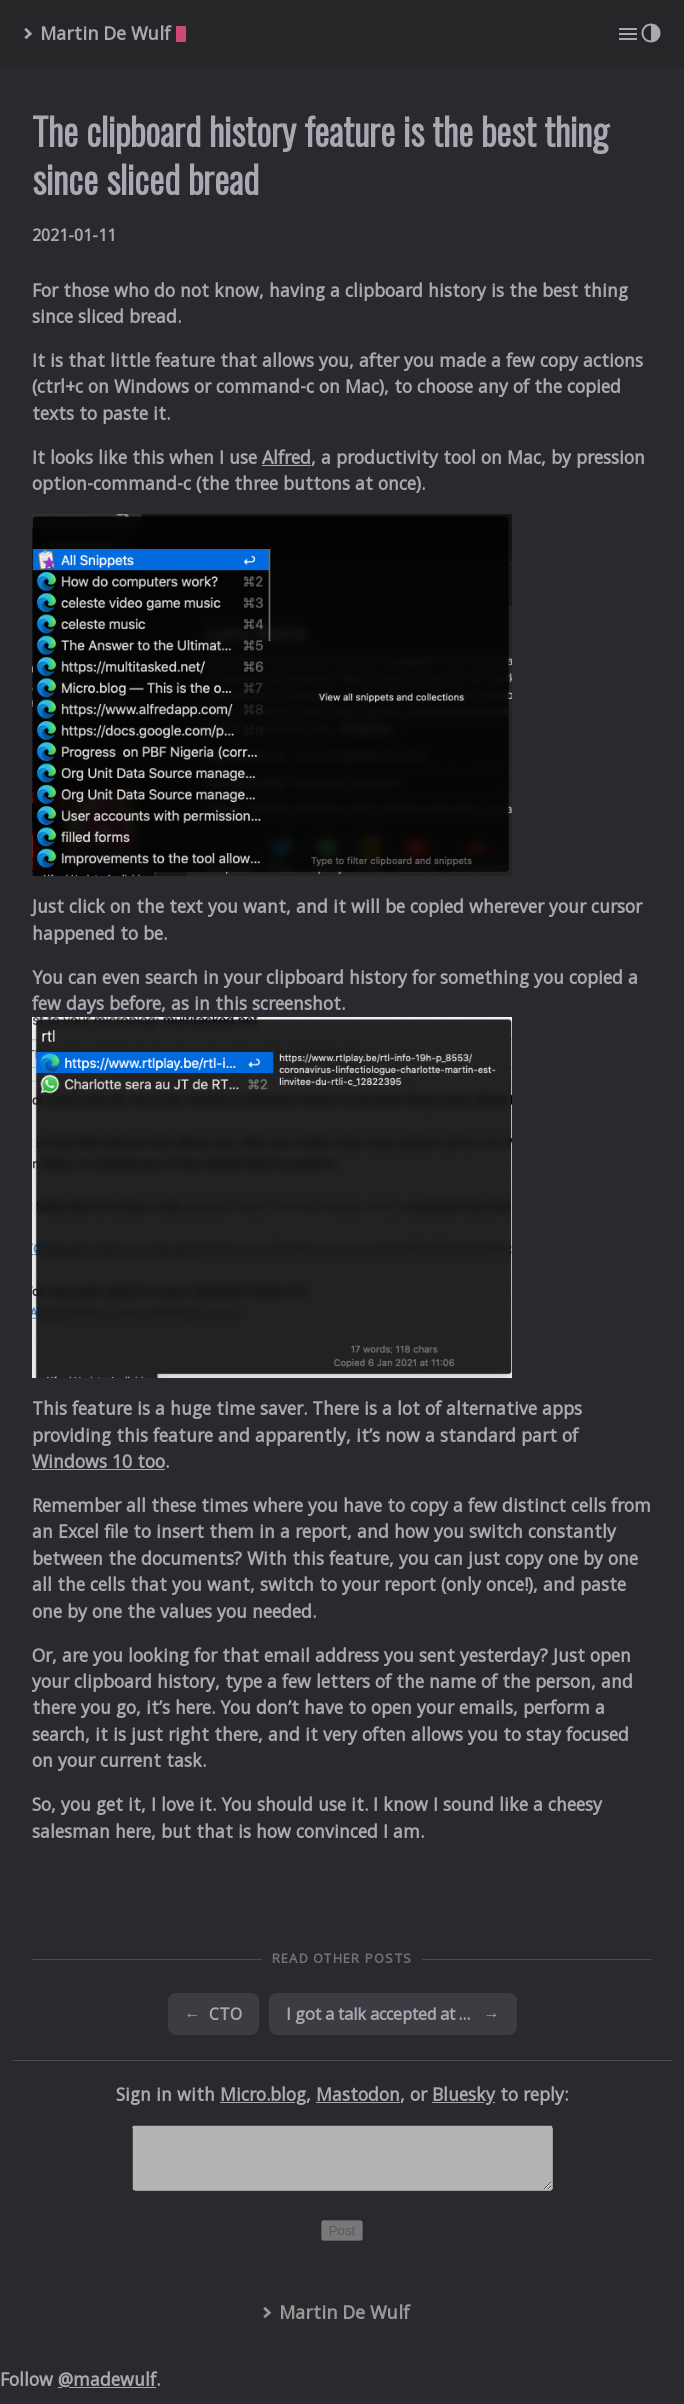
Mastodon (358, 2094)
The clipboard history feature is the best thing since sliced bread (320, 154)
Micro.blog (263, 2094)
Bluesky (463, 2094)
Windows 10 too (98, 1461)
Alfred (286, 457)
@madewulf (107, 2391)
